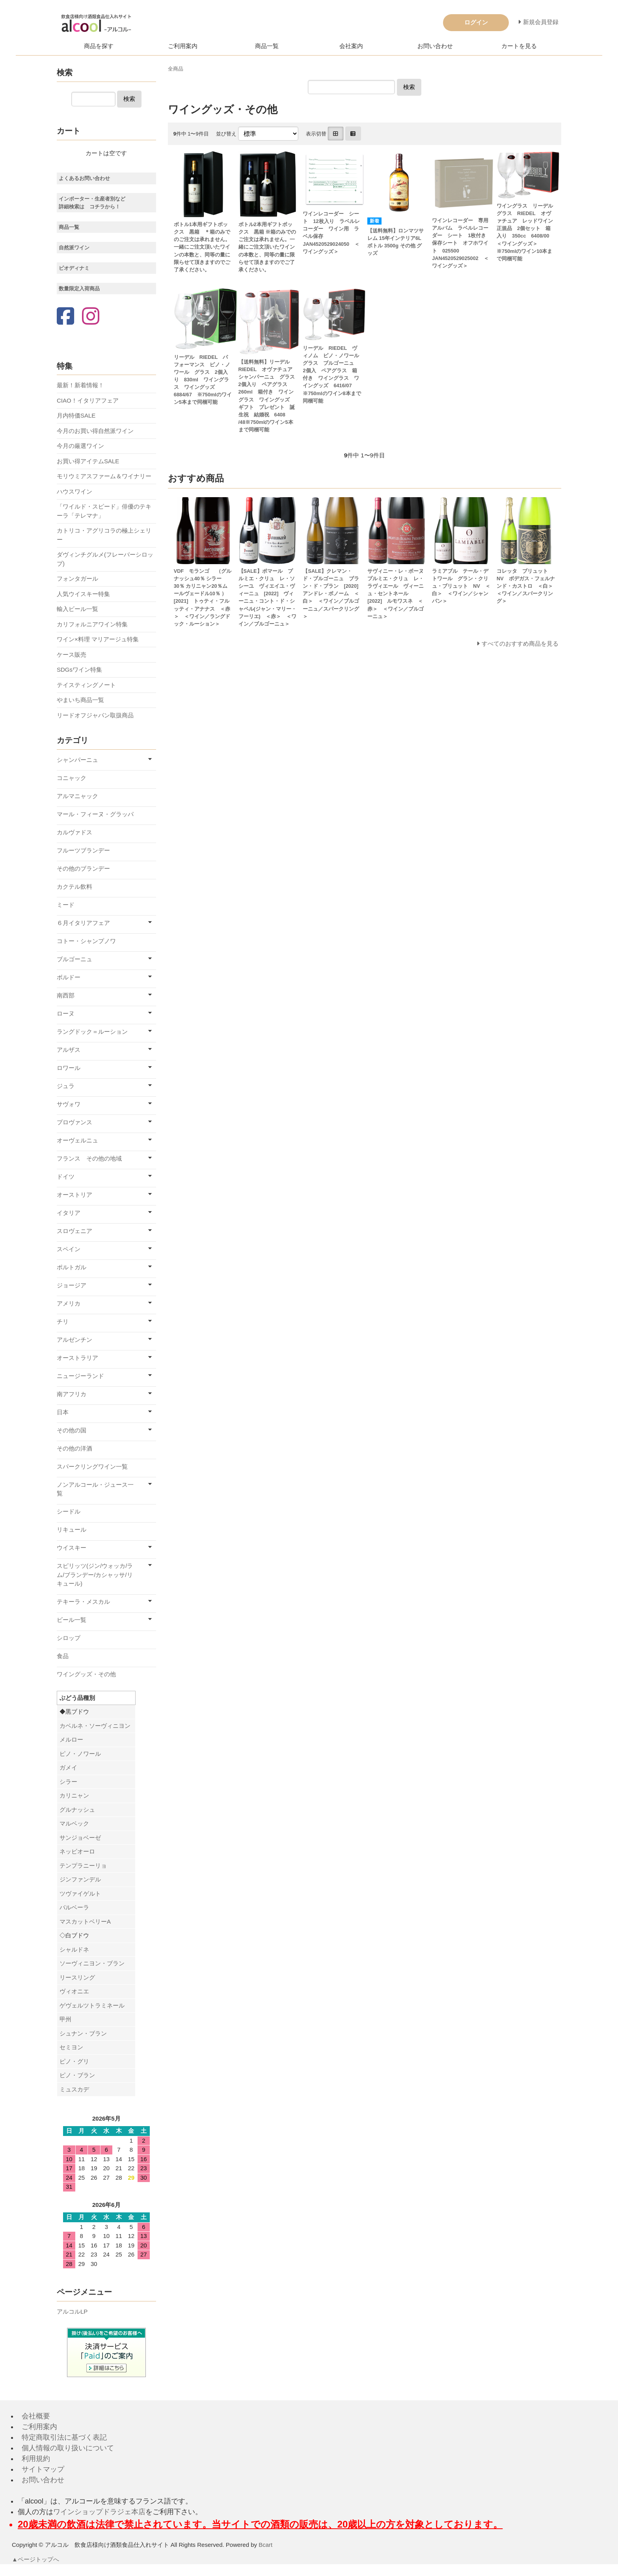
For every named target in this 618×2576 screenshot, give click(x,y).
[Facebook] (65, 317)
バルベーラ (74, 1907)
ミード (65, 904)
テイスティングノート (86, 685)
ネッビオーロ (77, 1851)
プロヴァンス (74, 1122)
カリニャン (74, 1795)
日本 (63, 1412)
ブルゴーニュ (74, 959)
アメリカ (68, 1303)
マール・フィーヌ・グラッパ (95, 814)
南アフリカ (71, 1394)
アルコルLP (72, 2311)
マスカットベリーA (85, 1921)
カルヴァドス (74, 832)
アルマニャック (77, 796)
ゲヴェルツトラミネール (92, 2005)
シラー (68, 1781)
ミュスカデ (74, 2089)
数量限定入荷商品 (79, 289)
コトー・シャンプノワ (86, 941)
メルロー (71, 1739)
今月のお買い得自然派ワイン (95, 430)
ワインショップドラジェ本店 (99, 2512)
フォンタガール (77, 578)
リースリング (77, 1977)
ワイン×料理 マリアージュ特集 (98, 639)
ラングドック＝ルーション (92, 1031)
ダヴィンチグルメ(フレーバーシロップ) (105, 559)
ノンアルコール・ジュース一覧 (95, 1489)
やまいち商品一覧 (80, 699)
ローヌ (65, 1013)
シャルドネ (74, 1949)
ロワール (68, 1067)
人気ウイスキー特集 (83, 594)
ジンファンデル (80, 1879)
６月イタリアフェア (83, 922)
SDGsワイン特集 (79, 669)
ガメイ (68, 1767)
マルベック (74, 1823)
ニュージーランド (80, 1376)
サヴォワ (68, 1104)
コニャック (71, 777)
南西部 (65, 995)
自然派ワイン (74, 248)
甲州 (65, 2019)
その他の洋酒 (74, 1448)
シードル (68, 1511)
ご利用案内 (182, 46)
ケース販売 (71, 654)
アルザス (68, 1049)
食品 (63, 1656)
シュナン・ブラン (83, 2033)
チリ (63, 1321)
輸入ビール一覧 (77, 608)
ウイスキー (71, 1547)
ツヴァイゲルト (80, 1893)
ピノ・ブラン (77, 2075)
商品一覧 (267, 46)
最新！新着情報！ (80, 385)
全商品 (175, 69)
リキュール (71, 1529)
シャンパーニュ (77, 759)
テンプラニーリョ (83, 1865)
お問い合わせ (435, 46)
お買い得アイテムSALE (88, 461)
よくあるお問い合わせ (84, 178)
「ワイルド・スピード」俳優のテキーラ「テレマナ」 (104, 511)
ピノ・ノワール (80, 1753)
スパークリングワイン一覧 (92, 1466)
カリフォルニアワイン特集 (92, 624)
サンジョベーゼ (80, 1837)
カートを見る (519, 46)
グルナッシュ (77, 1809)
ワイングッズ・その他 (86, 1674)
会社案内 (351, 46)
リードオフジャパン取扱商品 (95, 715)
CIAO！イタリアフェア (88, 400)
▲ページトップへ (36, 2559)
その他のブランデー (83, 868)
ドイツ (65, 1176)
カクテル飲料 (74, 886)
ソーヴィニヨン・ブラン (92, 1963)
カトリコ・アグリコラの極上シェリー (104, 535)
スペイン (68, 1249)
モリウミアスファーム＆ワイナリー (104, 476)
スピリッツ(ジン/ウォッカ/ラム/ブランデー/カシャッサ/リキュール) (95, 1574)
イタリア (68, 1212)
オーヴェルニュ (77, 1140)
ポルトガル (71, 1267)
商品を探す (99, 46)
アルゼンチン (74, 1339)
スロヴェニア (74, 1231)
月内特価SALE (76, 415)
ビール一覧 (71, 1619)
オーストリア (74, 1194)
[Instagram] (90, 317)
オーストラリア (77, 1357)
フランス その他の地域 (89, 1158)
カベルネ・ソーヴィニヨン (95, 1725)
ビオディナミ (74, 268)
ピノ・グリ (74, 2061)
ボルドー (68, 977)
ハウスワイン (74, 491)
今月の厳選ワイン (80, 445)
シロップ (68, 1637)
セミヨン (71, 2047)
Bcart (265, 2544)
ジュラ (65, 1086)
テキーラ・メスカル (83, 1601)
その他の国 (71, 1430)
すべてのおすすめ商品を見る (520, 643)
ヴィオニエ (74, 1991)
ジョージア (71, 1285)
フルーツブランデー (83, 850)
